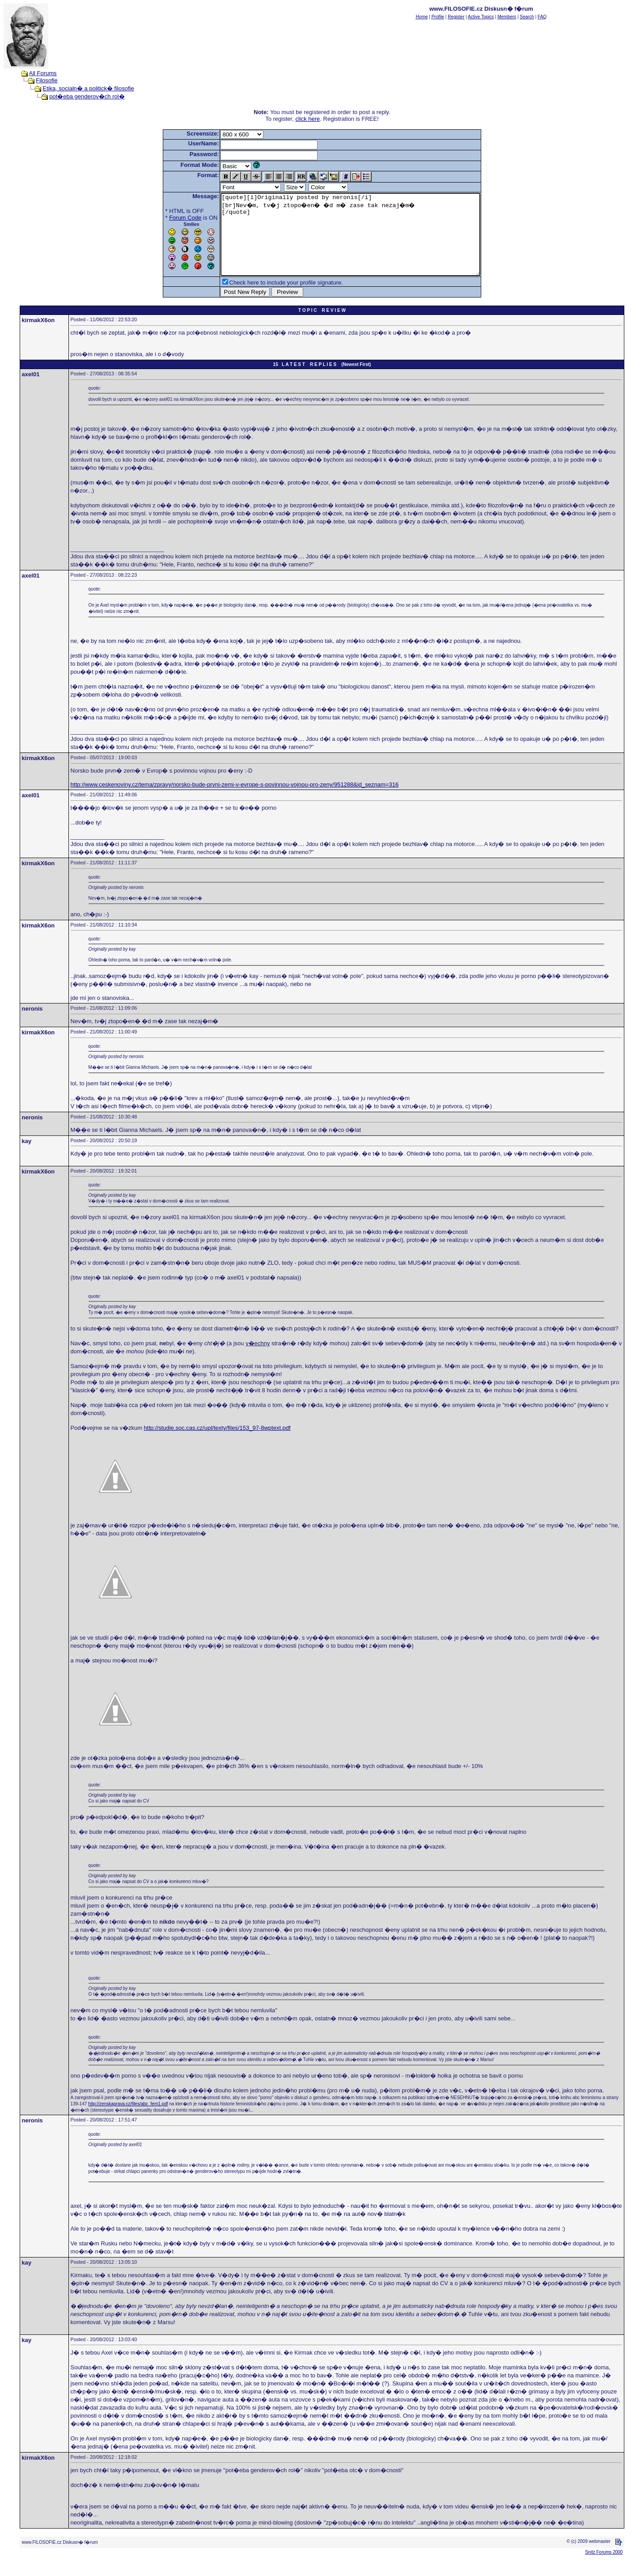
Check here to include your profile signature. (270, 298)
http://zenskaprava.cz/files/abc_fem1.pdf (128, 2119)
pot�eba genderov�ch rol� (86, 96)
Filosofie (46, 80)
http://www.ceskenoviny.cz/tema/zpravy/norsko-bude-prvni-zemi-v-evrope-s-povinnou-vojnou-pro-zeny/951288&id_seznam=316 (235, 800)
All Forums (43, 73)
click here (307, 118)
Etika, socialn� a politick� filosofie (88, 88)
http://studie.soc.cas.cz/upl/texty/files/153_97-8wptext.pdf (217, 1444)
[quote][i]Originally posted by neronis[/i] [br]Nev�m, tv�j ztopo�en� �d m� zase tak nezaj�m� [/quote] (350, 242)
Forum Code (169, 217)
